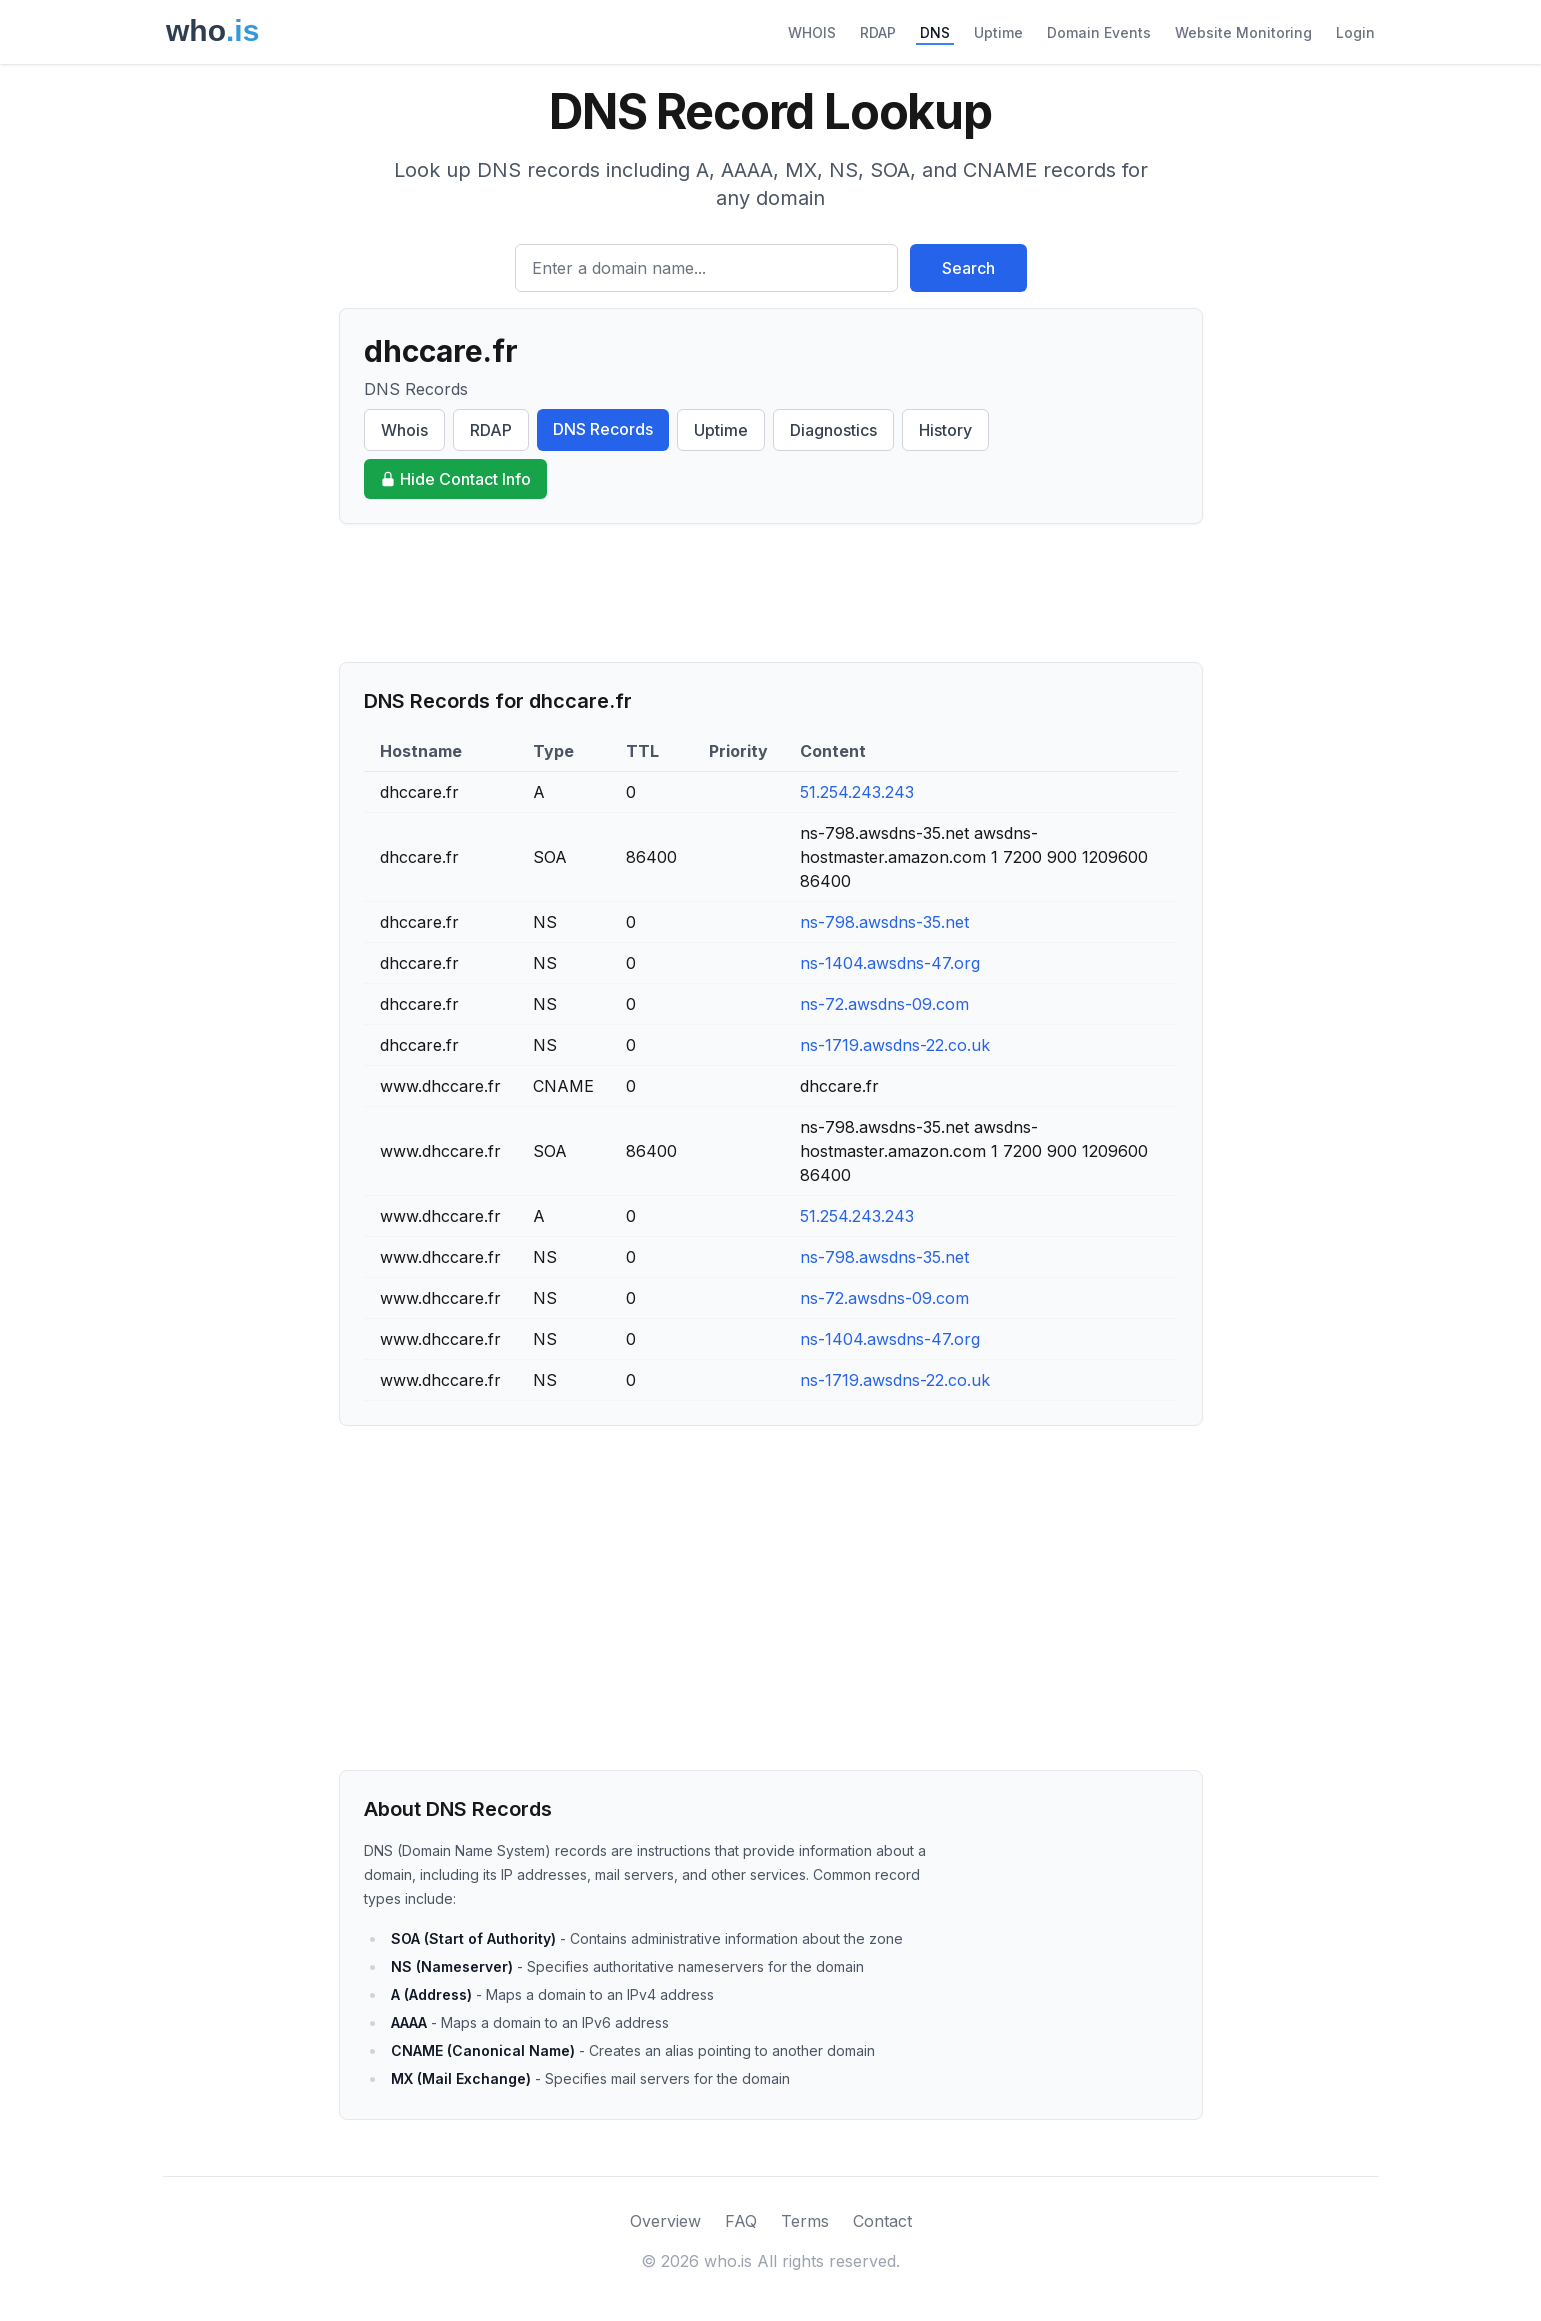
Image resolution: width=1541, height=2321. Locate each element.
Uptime (998, 32)
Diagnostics (833, 430)
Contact (882, 2221)
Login (1355, 32)
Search (968, 268)
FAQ (741, 2221)
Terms (805, 2221)
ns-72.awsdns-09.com (884, 1004)
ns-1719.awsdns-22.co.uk (895, 1045)
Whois (404, 430)
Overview (665, 2221)
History (945, 430)
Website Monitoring (1243, 32)
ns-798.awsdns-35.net (884, 922)
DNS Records (603, 429)
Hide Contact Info (455, 479)
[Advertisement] (771, 593)
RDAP (878, 32)
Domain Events (1099, 32)
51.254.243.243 (857, 792)
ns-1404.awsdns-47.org (890, 963)
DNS (935, 32)
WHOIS (812, 32)
